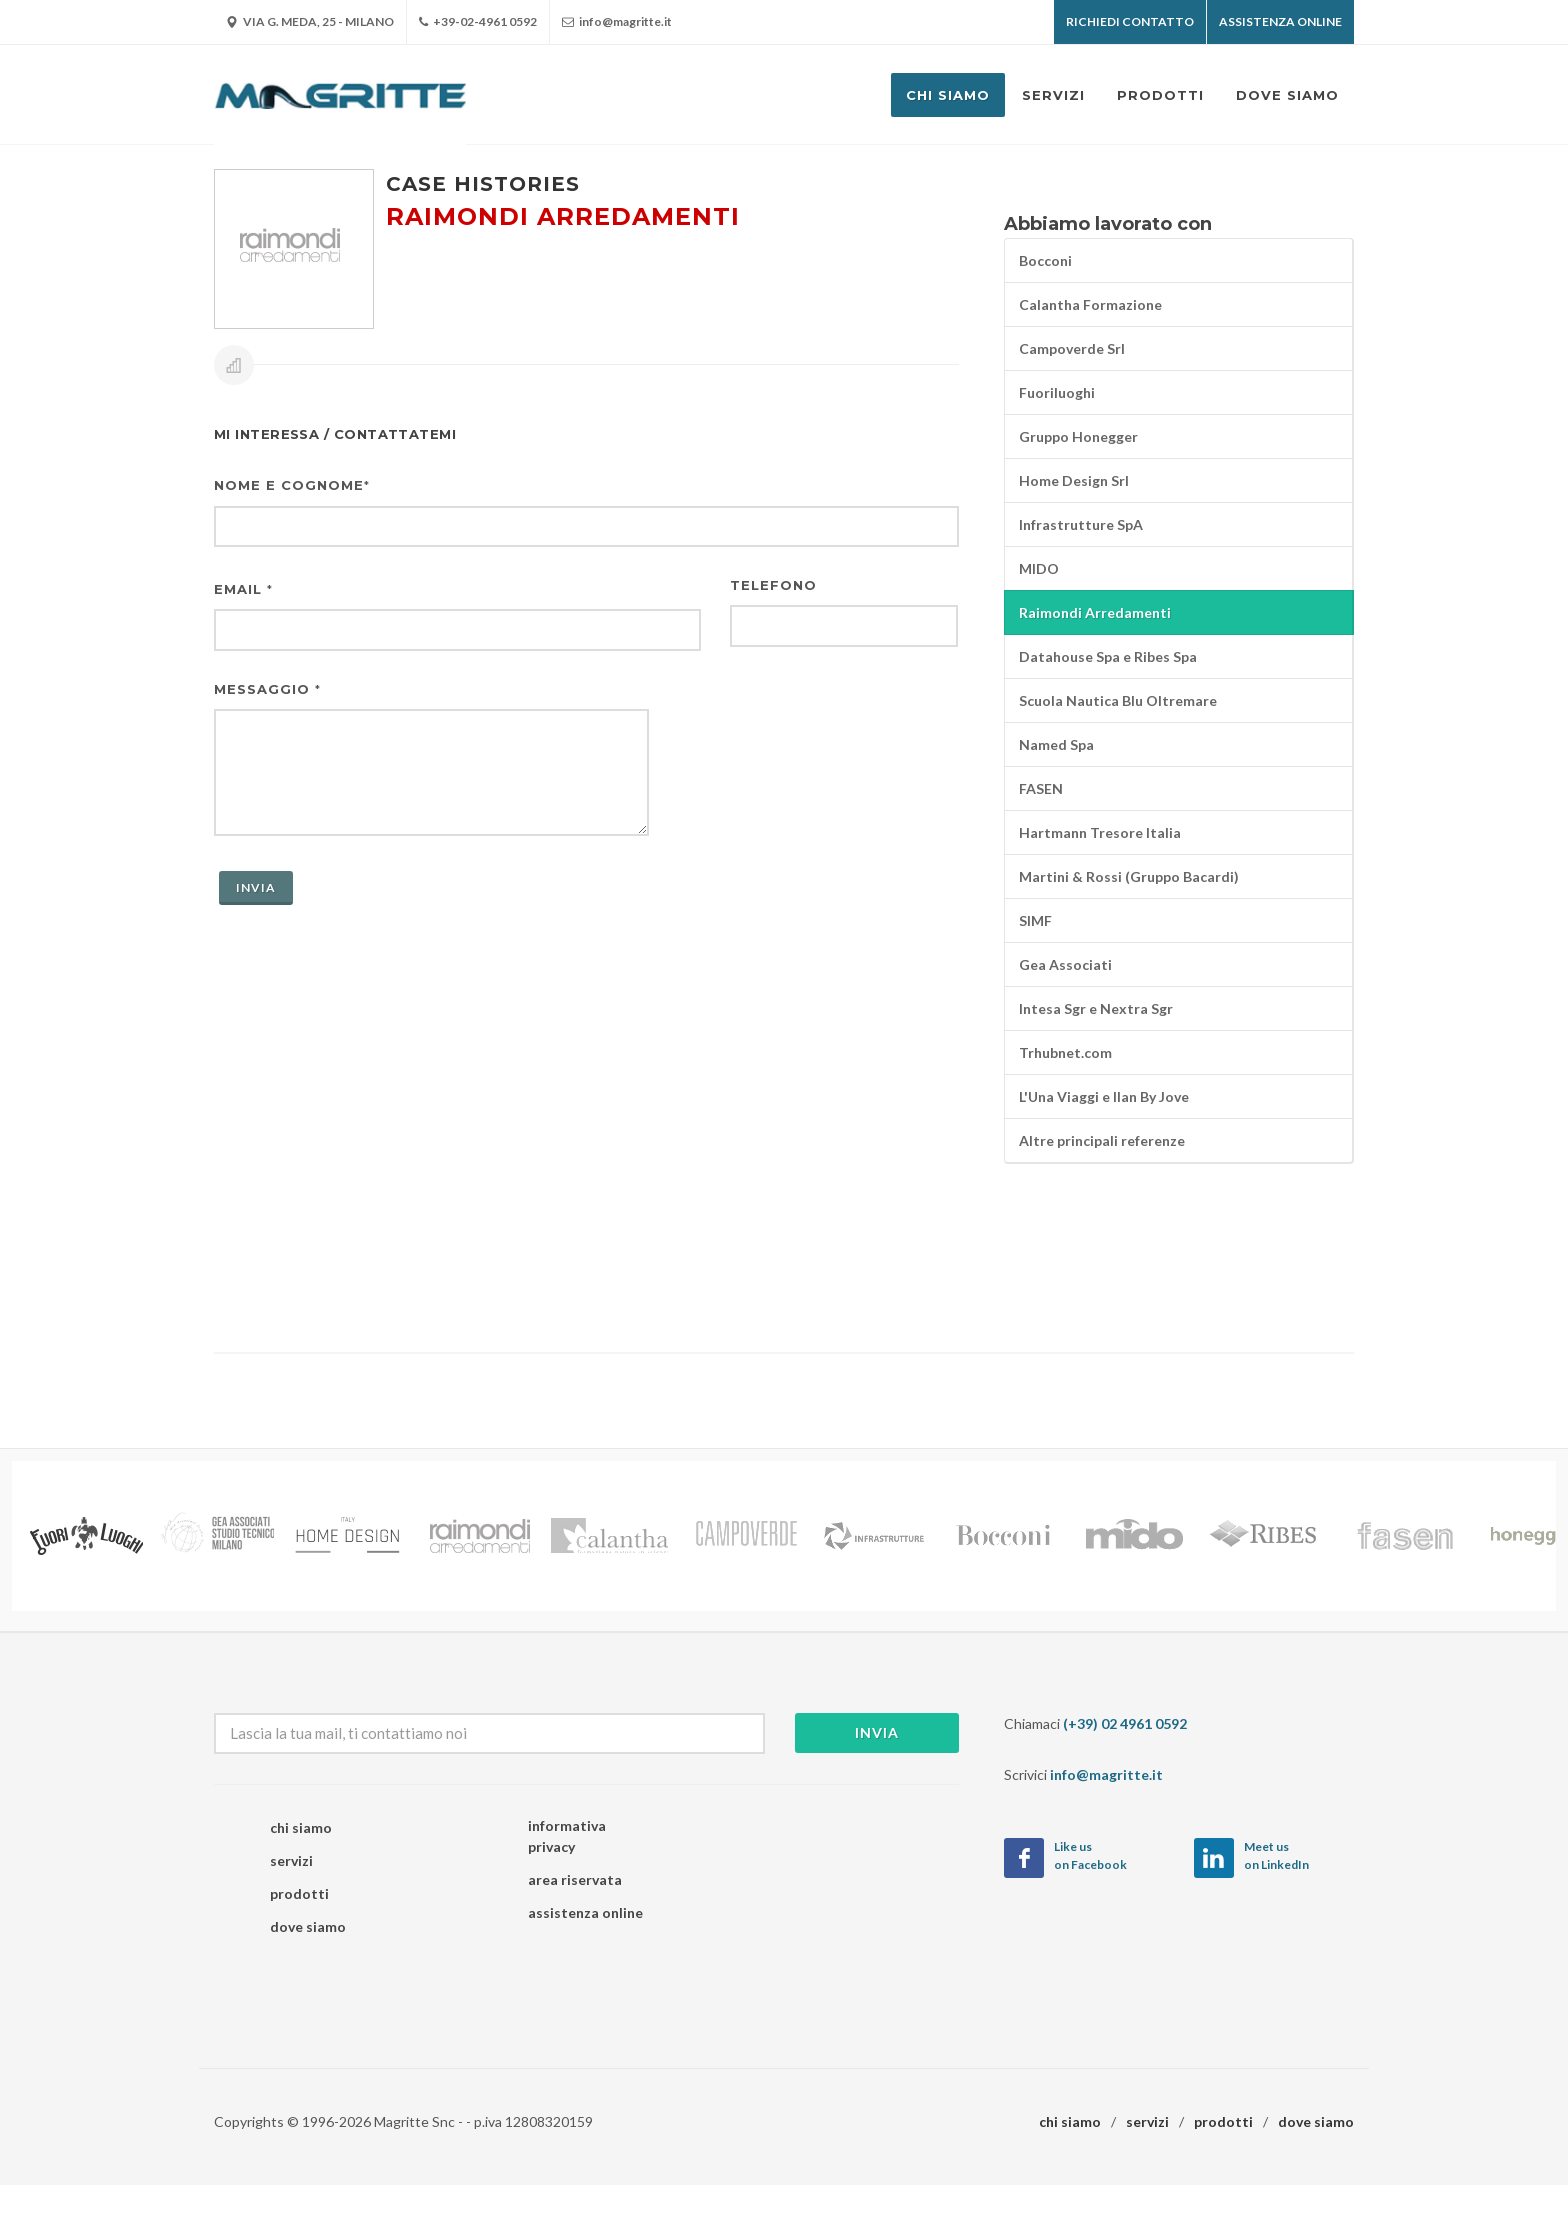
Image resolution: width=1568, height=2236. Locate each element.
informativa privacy (567, 1836)
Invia (877, 1732)
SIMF (1035, 920)
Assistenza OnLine (1280, 21)
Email (243, 589)
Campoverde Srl (1072, 348)
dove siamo (308, 1926)
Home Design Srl (1074, 480)
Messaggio (267, 689)
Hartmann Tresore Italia (1100, 832)
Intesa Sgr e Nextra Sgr (1096, 1008)
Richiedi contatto (1130, 21)
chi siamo (301, 1827)
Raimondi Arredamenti (1095, 612)
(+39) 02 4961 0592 (1125, 1723)
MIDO (1039, 568)
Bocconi (1045, 260)
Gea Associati (1065, 964)
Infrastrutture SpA (1081, 524)
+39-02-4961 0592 (478, 22)
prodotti (299, 1893)
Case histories (483, 184)
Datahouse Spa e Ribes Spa (1108, 656)
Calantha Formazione (1090, 304)
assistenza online (585, 1912)
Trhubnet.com (1065, 1052)
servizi (291, 1860)
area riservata (575, 1879)
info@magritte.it (617, 22)
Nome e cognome (292, 485)
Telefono (773, 585)
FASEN (1041, 788)
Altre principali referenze (1102, 1140)
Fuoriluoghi (1057, 392)
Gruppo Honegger (1078, 436)
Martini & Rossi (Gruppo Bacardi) (1129, 876)
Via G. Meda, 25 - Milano (310, 22)
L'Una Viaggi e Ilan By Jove (1104, 1096)
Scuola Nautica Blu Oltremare (1118, 700)
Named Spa (1056, 744)
